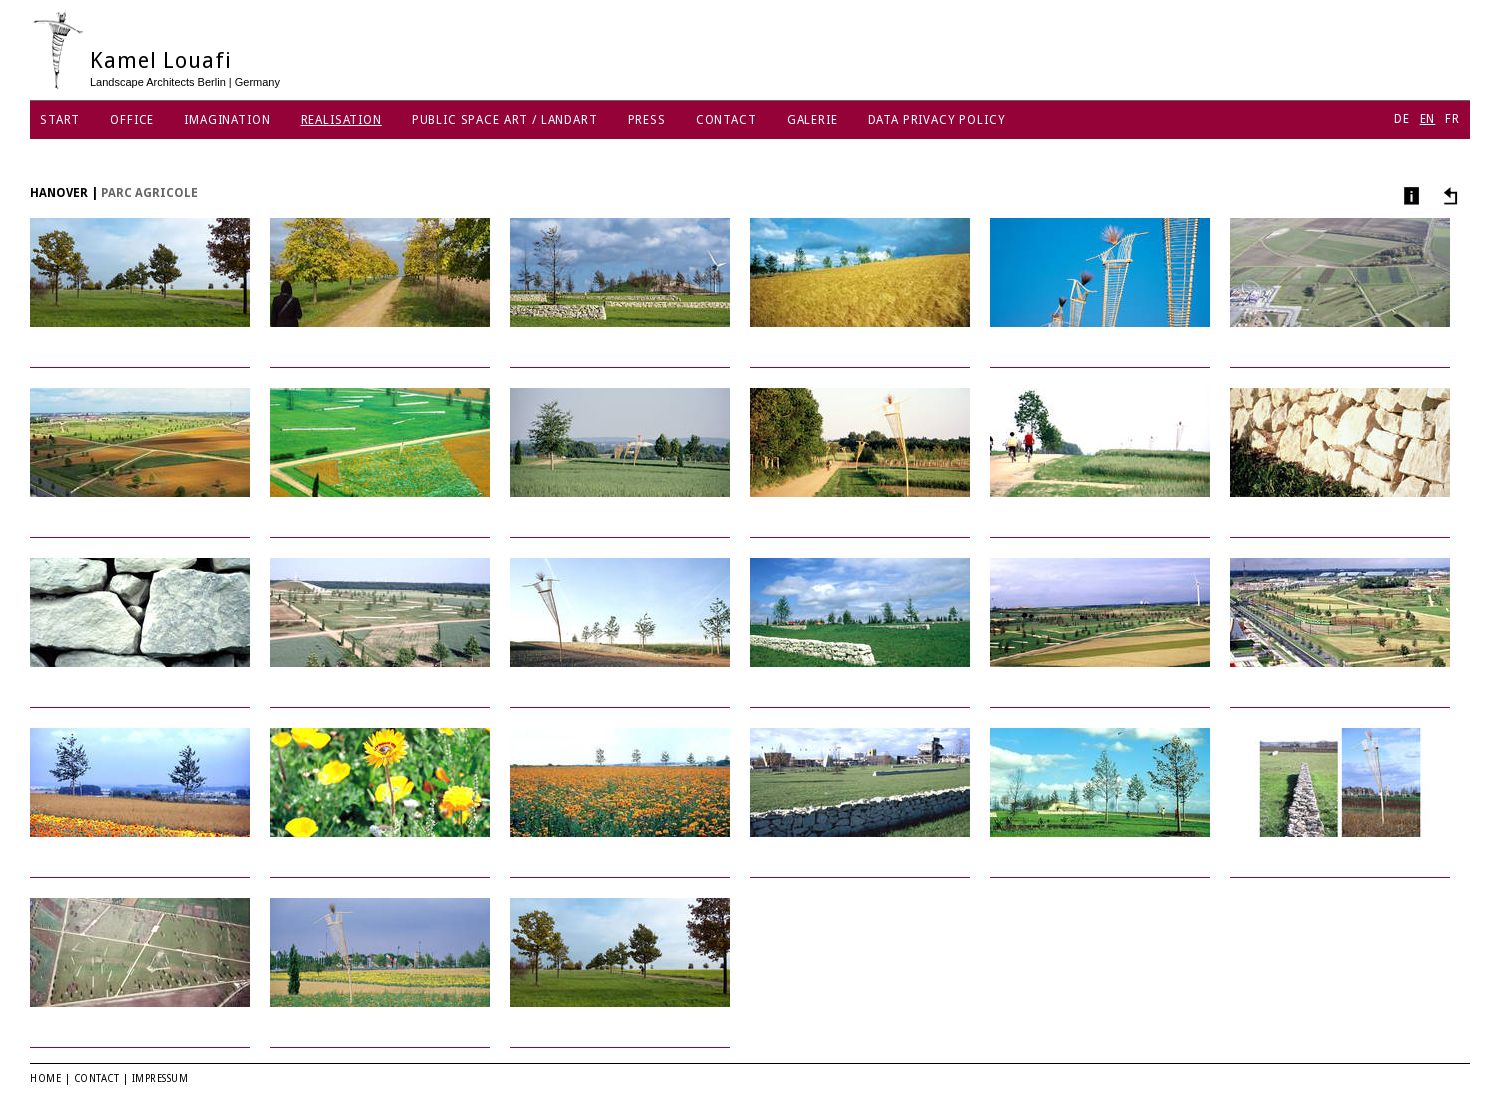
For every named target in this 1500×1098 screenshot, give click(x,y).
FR (1452, 119)
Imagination (227, 120)
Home (45, 1078)
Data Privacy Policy (937, 120)
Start (60, 120)
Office (132, 120)
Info (1409, 195)
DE (1402, 119)
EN (1428, 119)
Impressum (160, 1078)
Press (647, 120)
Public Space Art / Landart (505, 120)
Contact (726, 120)
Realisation (341, 120)
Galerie (812, 120)
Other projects (1447, 195)
